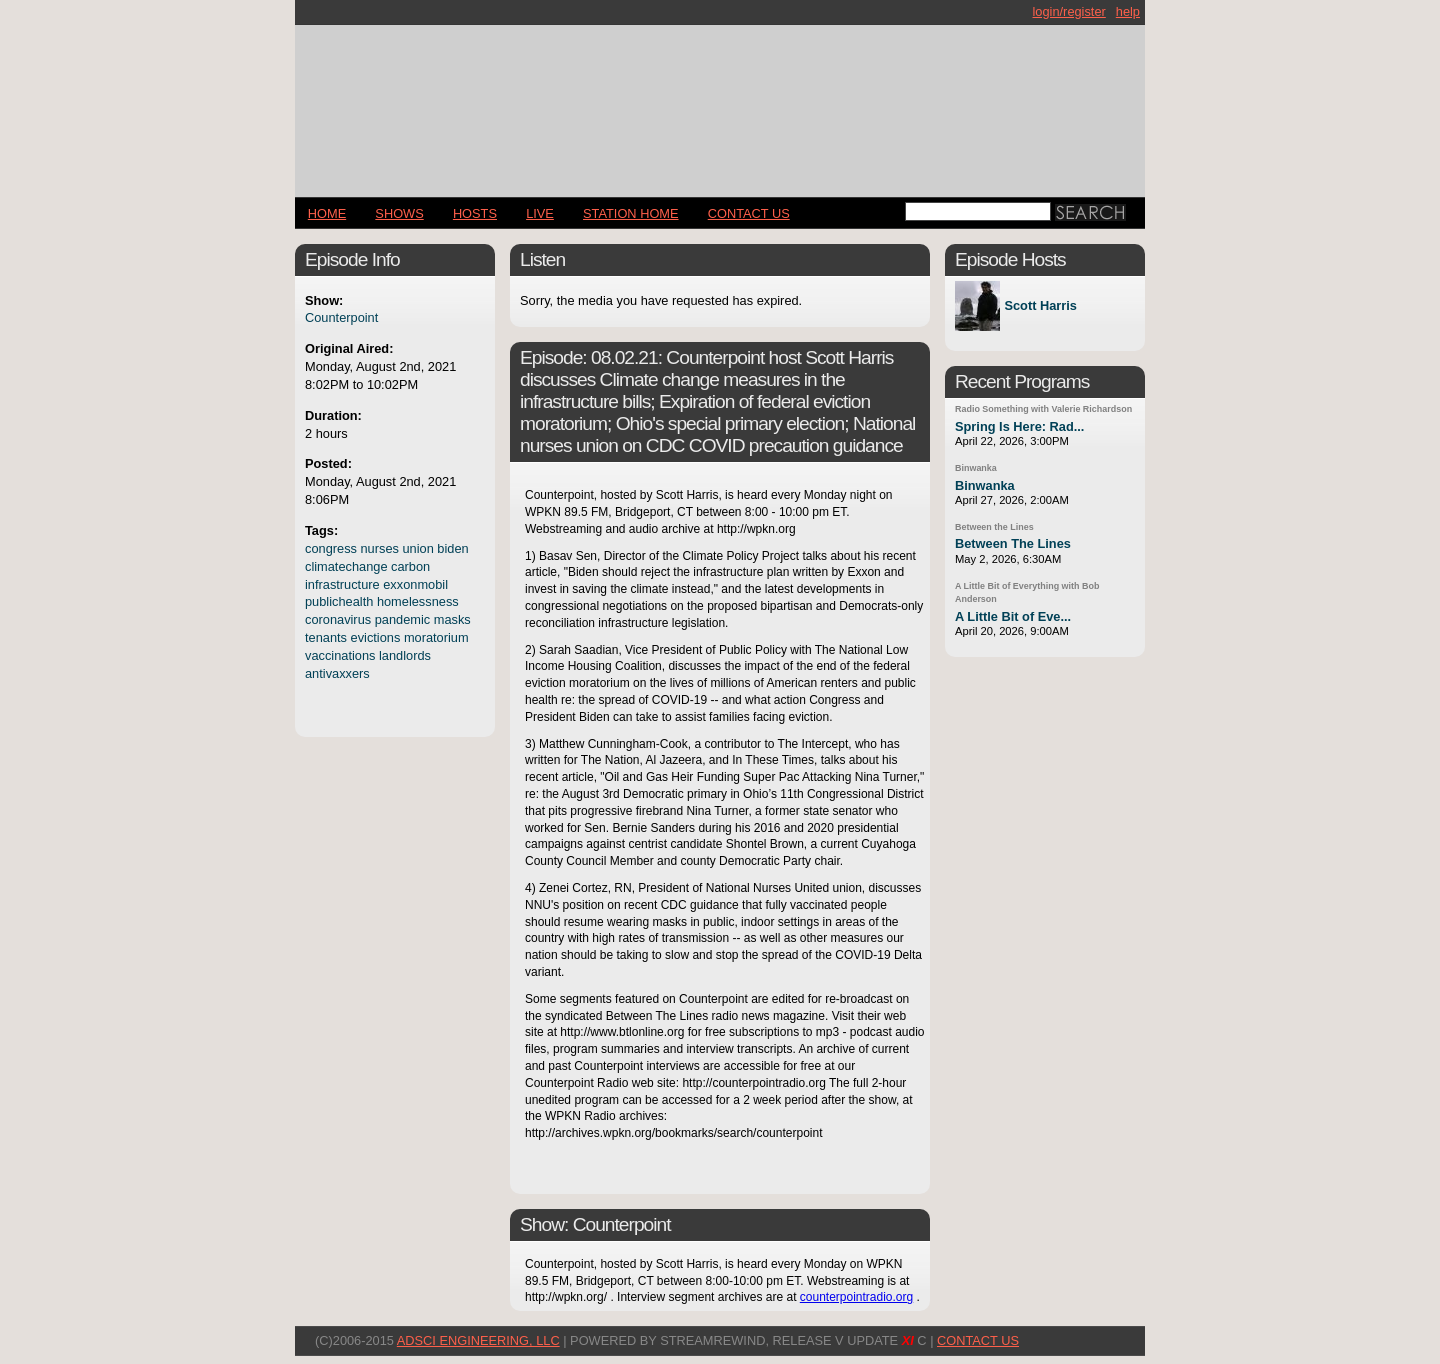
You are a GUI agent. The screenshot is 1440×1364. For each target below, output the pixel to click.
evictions (376, 637)
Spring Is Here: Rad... (1019, 426)
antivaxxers (337, 673)
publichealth (339, 601)
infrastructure (342, 584)
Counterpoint (341, 317)
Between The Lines (1013, 543)
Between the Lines (994, 527)
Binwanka (976, 468)
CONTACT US (749, 213)
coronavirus (338, 619)
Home (327, 213)
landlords (405, 655)
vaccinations (340, 655)
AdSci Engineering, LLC (478, 1340)
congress (331, 548)
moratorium (436, 637)
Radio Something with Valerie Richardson (1043, 409)
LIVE (540, 213)
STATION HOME (631, 213)
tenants (326, 637)
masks (452, 619)
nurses (380, 548)
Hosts (475, 213)
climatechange (346, 566)
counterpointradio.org (856, 1297)
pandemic (403, 619)
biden (452, 548)
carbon (410, 566)
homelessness (418, 601)
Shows (399, 213)
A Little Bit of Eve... (1013, 616)
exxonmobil (415, 584)
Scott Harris (1040, 306)
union (417, 548)
